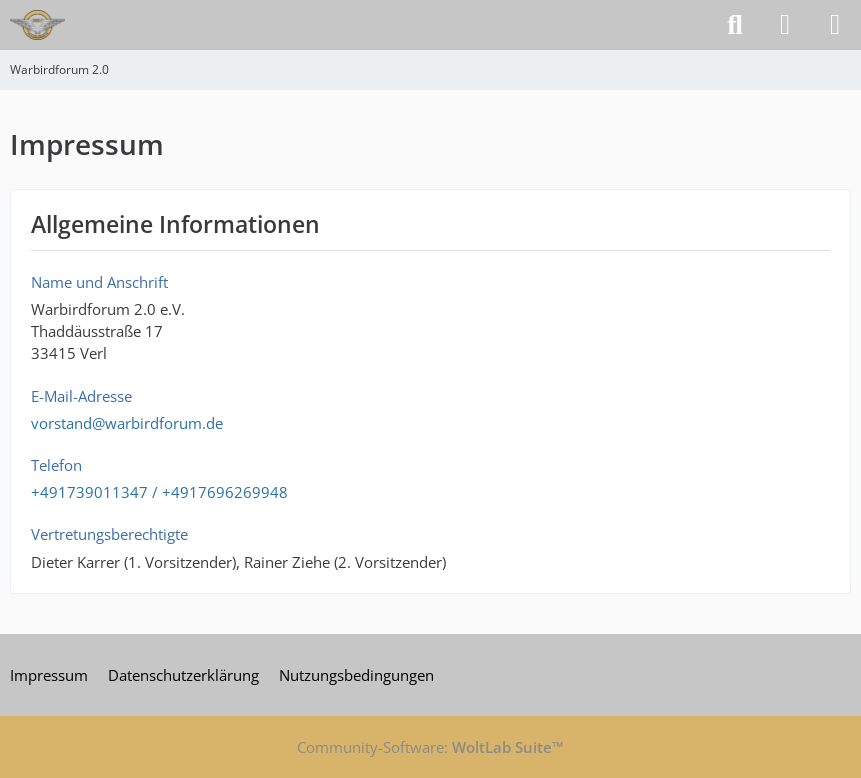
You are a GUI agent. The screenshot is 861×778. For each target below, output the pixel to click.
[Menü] (835, 25)
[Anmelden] (785, 25)
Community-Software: (430, 747)
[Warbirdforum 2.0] (37, 25)
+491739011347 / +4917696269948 (159, 492)
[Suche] (735, 25)
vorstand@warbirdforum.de (127, 423)
